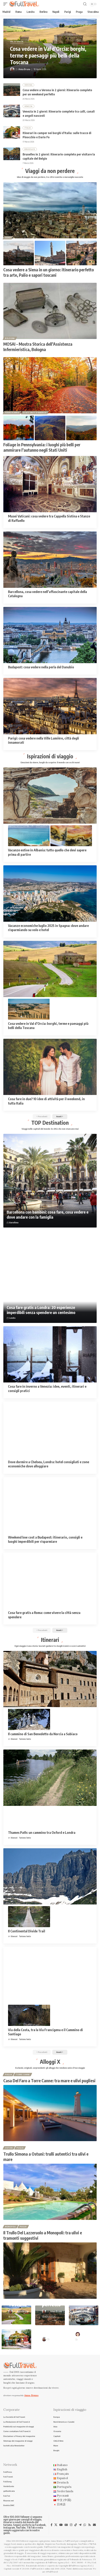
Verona (28, 85)
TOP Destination (50, 1122)
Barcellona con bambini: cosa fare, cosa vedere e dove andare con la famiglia (47, 1214)
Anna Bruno (24, 69)
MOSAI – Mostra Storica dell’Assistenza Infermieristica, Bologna (37, 346)
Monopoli (10, 2227)
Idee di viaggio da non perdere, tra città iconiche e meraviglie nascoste (50, 177)
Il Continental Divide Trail (26, 1931)
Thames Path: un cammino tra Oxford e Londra (41, 1832)
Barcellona (13, 1222)
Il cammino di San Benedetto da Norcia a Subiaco (43, 1734)
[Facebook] (51, 2525)
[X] (56, 2525)
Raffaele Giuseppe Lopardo (85, 2310)
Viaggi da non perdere (50, 170)
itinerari (14, 1739)
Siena (8, 238)
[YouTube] (60, 2525)
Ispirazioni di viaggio (50, 756)
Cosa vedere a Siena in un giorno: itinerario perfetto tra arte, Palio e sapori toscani (48, 272)
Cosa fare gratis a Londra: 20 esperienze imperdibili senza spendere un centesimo (41, 1310)
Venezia (28, 106)
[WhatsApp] (85, 2525)
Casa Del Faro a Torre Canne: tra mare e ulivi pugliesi (49, 2080)
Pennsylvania (12, 413)
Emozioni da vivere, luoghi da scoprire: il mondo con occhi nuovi (50, 762)
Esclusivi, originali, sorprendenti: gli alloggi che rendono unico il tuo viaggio (50, 2067)
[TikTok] (76, 2525)
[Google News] (66, 2525)
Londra (12, 1318)
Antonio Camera (86, 2339)
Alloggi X (50, 2061)
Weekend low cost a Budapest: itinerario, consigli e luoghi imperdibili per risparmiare (45, 1539)
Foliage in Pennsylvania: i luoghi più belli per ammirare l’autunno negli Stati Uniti (41, 447)
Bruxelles (29, 149)
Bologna (10, 338)
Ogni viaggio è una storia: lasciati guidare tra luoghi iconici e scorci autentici (50, 1646)
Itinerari (50, 1639)
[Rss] (89, 2525)
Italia (27, 128)
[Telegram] (80, 2525)
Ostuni (9, 2148)
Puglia (8, 2075)
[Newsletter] (94, 2524)
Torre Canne (23, 2075)
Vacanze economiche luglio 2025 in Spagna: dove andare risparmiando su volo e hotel (48, 927)
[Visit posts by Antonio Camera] (78, 2334)
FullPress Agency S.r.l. (59, 2562)
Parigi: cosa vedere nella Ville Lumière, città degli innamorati (43, 740)
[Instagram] (71, 2525)
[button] (6, 4)
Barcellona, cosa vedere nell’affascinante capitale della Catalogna (47, 593)
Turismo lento (25, 1739)
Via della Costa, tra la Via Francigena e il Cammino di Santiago (45, 2032)
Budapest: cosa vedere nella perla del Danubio (41, 667)
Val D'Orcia (16, 42)
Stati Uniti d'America (35, 413)
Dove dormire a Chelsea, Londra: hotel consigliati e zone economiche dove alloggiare (48, 1464)
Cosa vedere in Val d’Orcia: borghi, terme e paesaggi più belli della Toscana (48, 55)
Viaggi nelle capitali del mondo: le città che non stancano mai (50, 1128)
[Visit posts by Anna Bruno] (12, 69)
